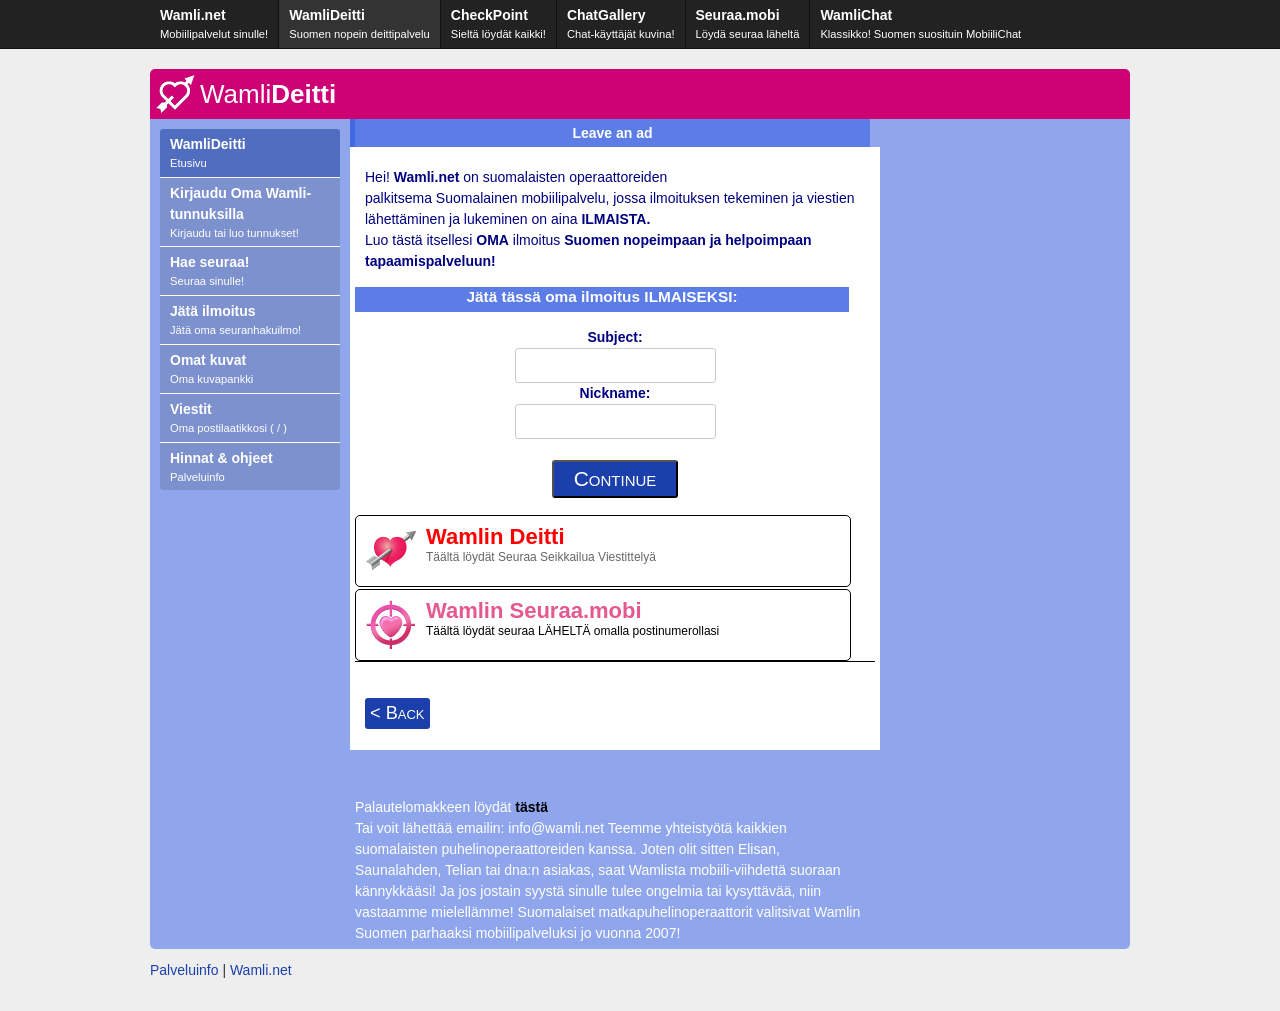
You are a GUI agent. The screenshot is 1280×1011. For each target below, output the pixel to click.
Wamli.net (261, 970)
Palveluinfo (184, 970)
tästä (531, 807)
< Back (397, 713)
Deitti (268, 94)
